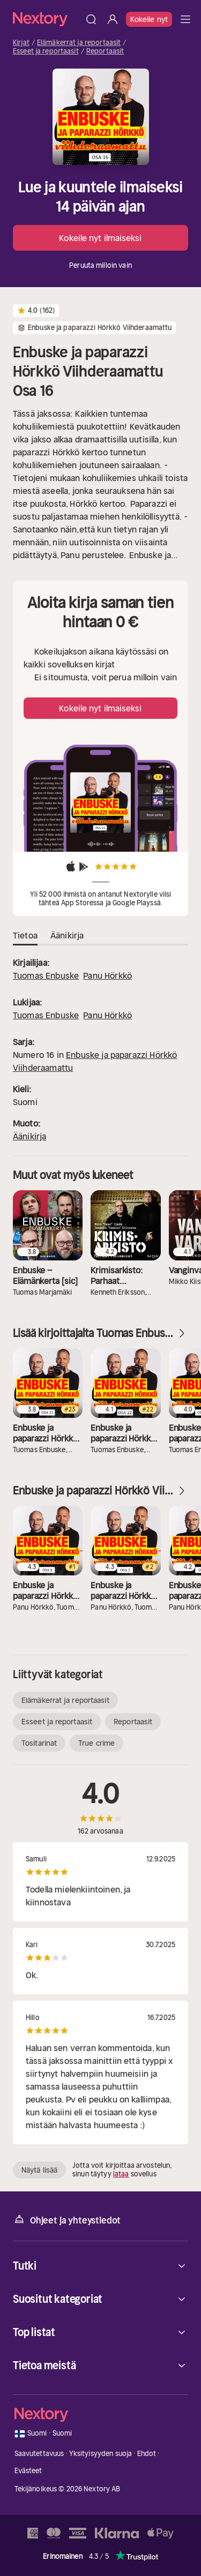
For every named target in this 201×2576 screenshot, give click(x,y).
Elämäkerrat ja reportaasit (79, 43)
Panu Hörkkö (107, 975)
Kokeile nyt (149, 19)
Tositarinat (39, 1743)
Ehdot (147, 2453)
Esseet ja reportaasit (46, 51)
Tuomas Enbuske (46, 975)
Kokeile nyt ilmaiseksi (100, 237)
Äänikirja (29, 1136)
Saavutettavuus (39, 2453)
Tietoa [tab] (25, 936)
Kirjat (21, 43)
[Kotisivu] (46, 19)
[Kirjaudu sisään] (112, 19)
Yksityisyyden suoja (100, 2453)
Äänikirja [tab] (67, 936)
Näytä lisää (39, 2170)
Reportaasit (105, 51)
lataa (121, 2174)
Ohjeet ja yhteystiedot (67, 2219)
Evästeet (28, 2470)
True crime (96, 1743)
